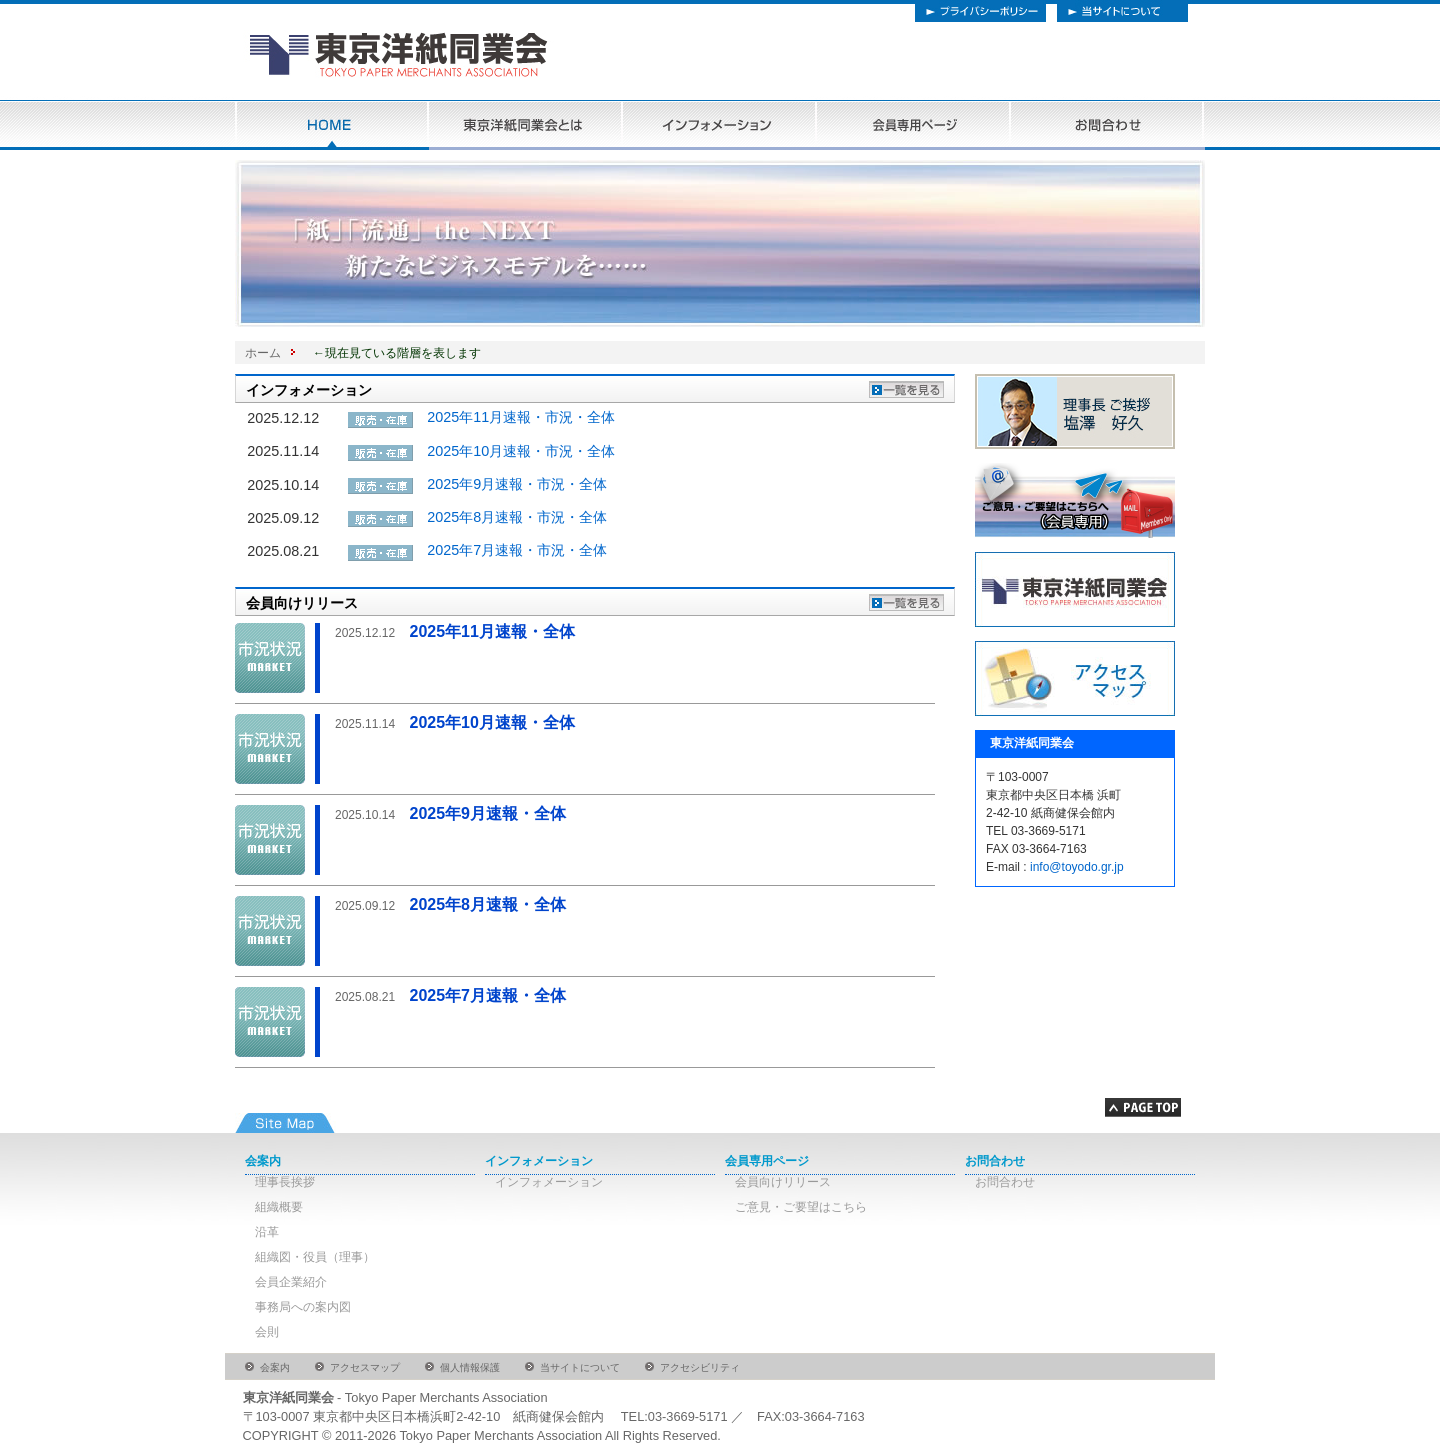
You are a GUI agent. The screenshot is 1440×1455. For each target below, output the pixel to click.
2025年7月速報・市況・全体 (517, 550)
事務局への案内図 (303, 1307)
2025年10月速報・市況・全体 (521, 451)
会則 (267, 1332)
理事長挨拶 (285, 1182)
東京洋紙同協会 (505, 61)
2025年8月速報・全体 (450, 904)
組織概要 (279, 1207)
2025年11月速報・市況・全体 (521, 417)
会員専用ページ (914, 125)
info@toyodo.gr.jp (1077, 867)
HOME (332, 125)
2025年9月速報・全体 (450, 813)
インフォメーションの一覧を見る (904, 387)
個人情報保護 (470, 1367)
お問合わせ (1108, 125)
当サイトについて (1126, 11)
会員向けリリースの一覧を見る (904, 600)
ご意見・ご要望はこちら (801, 1207)
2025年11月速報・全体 (455, 631)
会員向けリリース (783, 1182)
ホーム (263, 353)
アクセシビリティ (700, 1367)
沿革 (267, 1232)
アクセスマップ (365, 1367)
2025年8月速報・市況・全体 (517, 517)
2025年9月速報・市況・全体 (517, 484)
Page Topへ (1143, 1108)
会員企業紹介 (291, 1282)
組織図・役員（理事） (315, 1257)
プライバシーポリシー (980, 11)
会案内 (263, 1161)
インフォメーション (720, 125)
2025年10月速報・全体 (455, 722)
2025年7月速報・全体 (450, 995)
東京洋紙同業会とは (526, 125)
